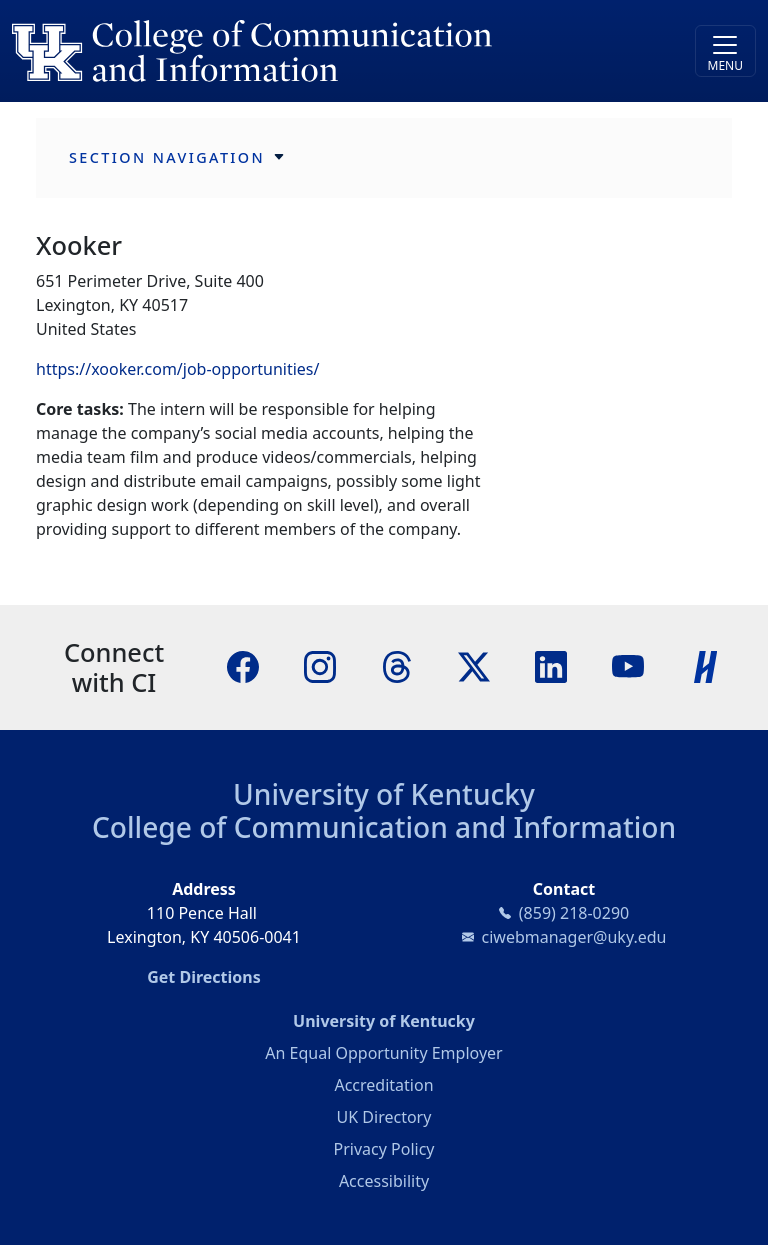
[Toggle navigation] (725, 51)
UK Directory (384, 1117)
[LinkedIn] (551, 665)
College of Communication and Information (384, 827)
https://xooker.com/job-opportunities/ (178, 369)
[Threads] (397, 665)
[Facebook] (243, 665)
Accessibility (384, 1181)
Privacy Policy (384, 1149)
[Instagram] (320, 665)
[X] (474, 665)
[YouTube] (628, 665)
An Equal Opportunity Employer (383, 1053)
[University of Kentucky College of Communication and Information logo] (291, 51)
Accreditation (383, 1085)
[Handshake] (706, 665)
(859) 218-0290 (574, 913)
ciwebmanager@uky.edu (574, 937)
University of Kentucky (384, 794)
